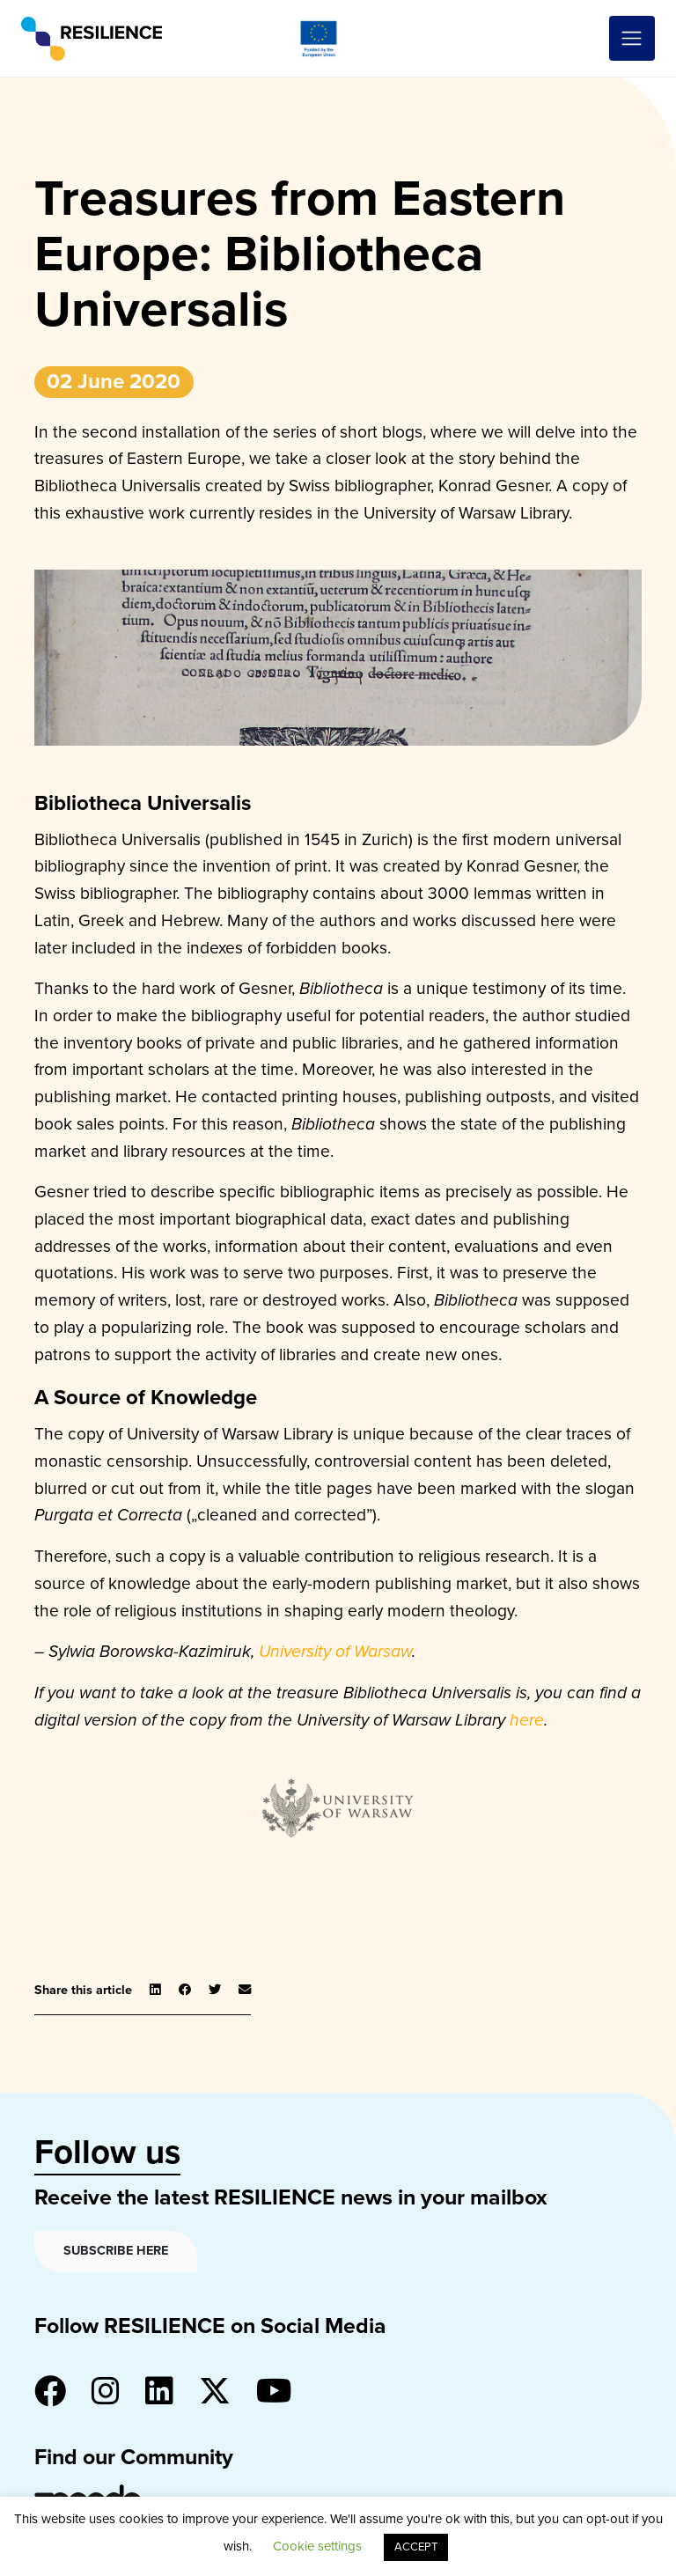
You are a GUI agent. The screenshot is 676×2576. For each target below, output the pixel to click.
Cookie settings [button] (317, 2546)
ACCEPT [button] (415, 2547)
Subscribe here (115, 2250)
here (527, 1720)
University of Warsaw (335, 1651)
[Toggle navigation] (632, 39)
